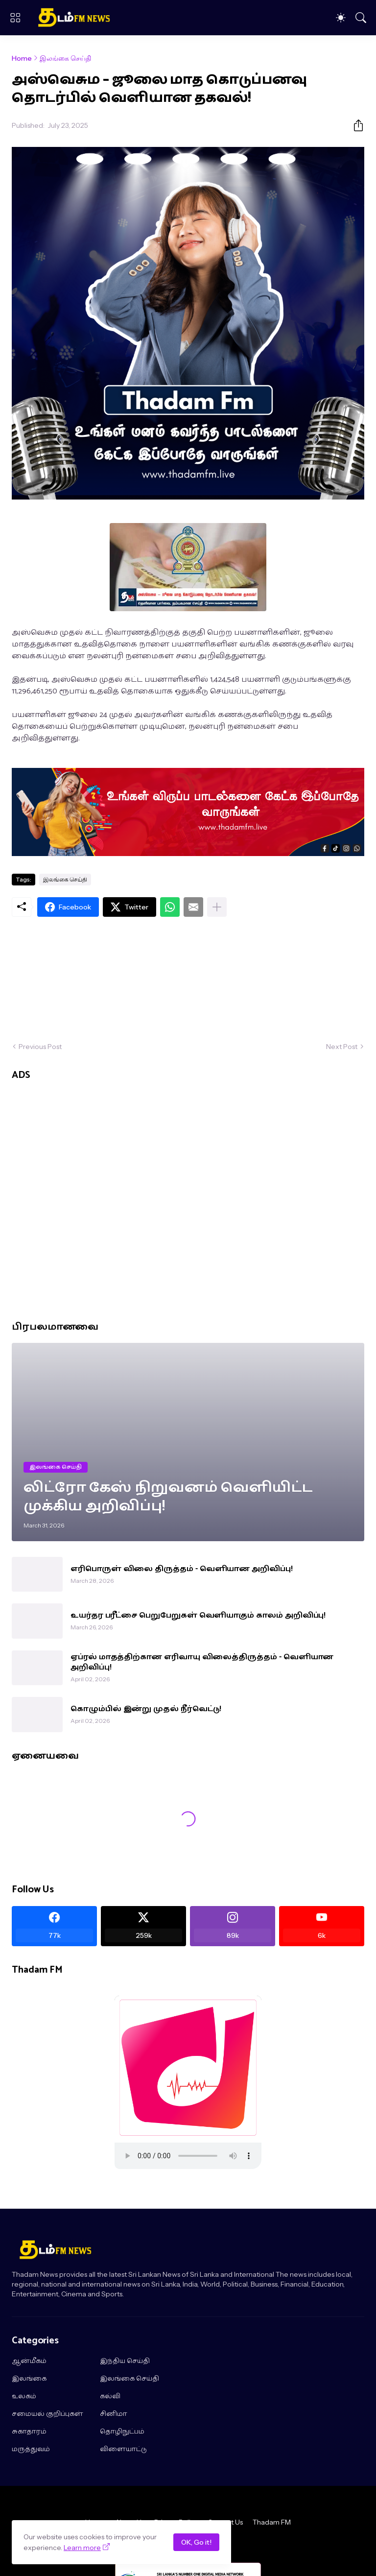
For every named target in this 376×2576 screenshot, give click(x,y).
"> (188, 2156)
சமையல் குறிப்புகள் (47, 2414)
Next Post (341, 1046)
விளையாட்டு (123, 2450)
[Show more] (217, 907)
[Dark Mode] (341, 17)
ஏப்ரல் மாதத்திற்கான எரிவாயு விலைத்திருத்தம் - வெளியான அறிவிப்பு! (201, 1662)
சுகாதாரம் (29, 2432)
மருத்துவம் (31, 2450)
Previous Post (40, 1046)
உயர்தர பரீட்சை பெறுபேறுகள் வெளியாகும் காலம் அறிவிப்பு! (198, 1616)
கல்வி (110, 2397)
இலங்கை (29, 2379)
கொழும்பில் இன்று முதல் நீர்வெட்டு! (145, 1709)
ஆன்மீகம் (29, 2361)
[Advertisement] (188, 979)
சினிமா (113, 2414)
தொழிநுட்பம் (122, 2432)
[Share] (354, 125)
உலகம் (24, 2397)
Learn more (82, 2547)
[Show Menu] (15, 17)
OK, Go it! (196, 2542)
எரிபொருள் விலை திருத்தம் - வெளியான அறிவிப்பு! (181, 1569)
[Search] (361, 17)
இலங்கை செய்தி (65, 58)
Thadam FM (272, 2522)
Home (22, 58)
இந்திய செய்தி (125, 2361)
